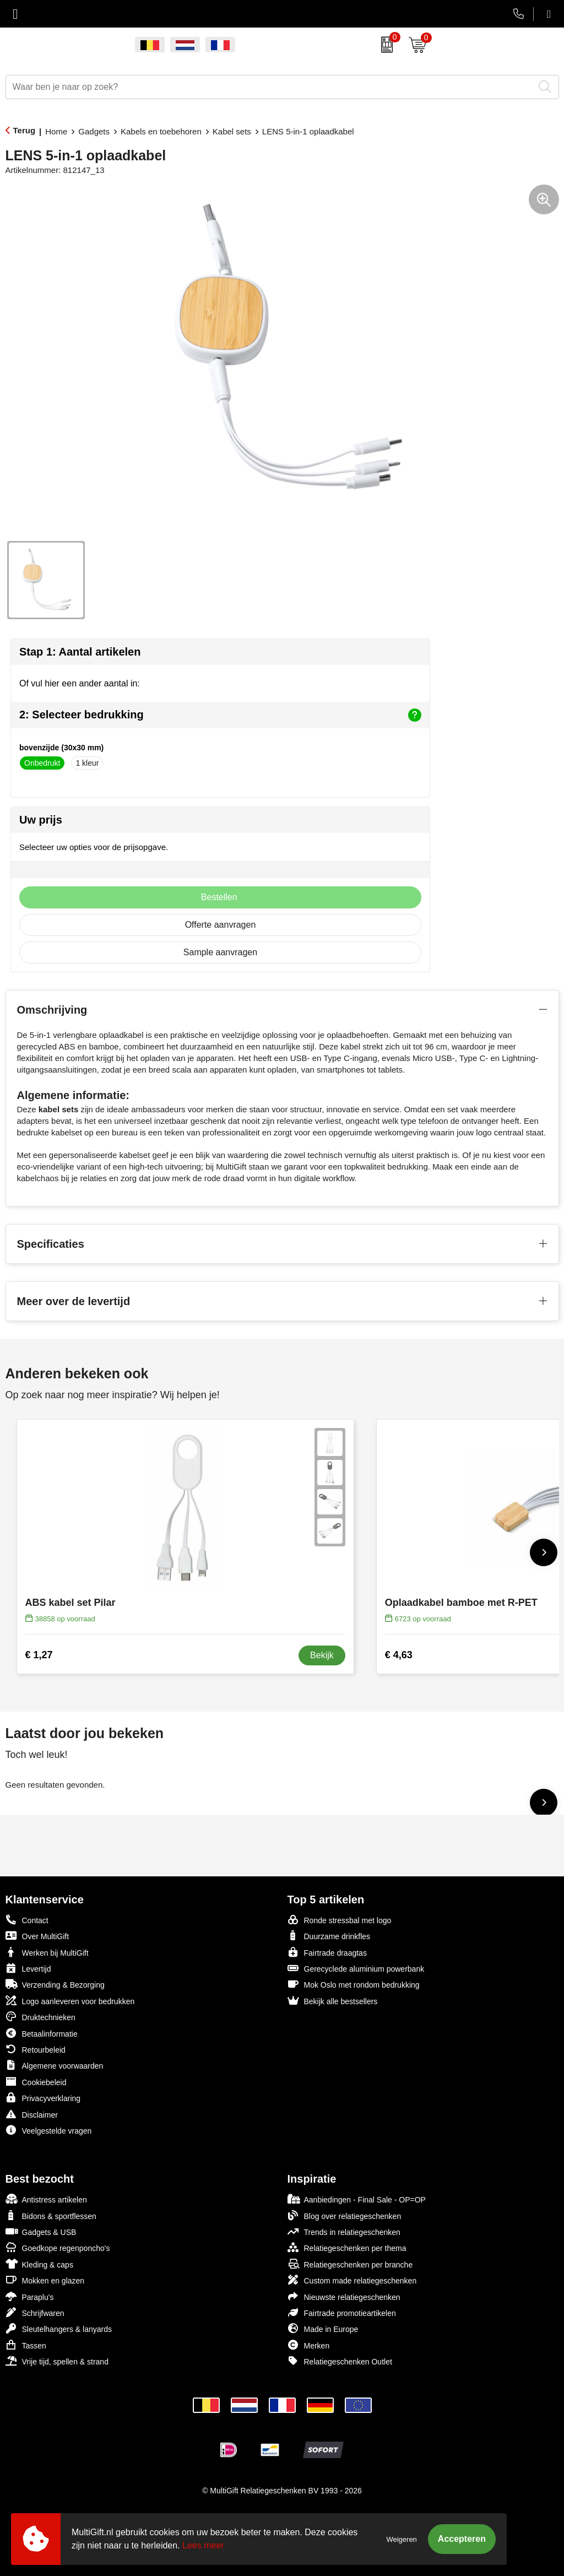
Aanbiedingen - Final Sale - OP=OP (357, 2199)
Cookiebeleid (36, 2081)
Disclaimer (32, 2114)
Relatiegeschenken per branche (350, 2264)
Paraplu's (30, 2296)
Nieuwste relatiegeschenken (344, 2296)
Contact (27, 1920)
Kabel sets (232, 131)
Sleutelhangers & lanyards (59, 2328)
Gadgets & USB (41, 2231)
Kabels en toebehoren (161, 131)
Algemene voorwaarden (55, 2065)
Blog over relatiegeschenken (345, 2215)
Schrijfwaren (35, 2312)
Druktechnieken (40, 2016)
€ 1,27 (39, 1654)
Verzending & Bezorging (55, 1984)
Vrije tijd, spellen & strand (57, 2361)
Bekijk (322, 1655)
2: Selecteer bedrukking (220, 715)
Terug (24, 130)
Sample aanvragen (220, 952)
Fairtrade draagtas (327, 1952)
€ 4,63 (399, 1654)
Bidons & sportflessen (51, 2215)
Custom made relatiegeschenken (352, 2280)
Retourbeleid (36, 2049)
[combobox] (270, 87)
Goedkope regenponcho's (58, 2247)
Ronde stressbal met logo (340, 1919)
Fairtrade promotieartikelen (342, 2312)
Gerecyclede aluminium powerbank (356, 1968)
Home (56, 131)
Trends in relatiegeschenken (344, 2231)
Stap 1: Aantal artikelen (79, 652)
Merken (309, 2345)
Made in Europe (323, 2328)
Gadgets (94, 131)
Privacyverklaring (43, 2097)
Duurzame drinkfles (329, 1935)
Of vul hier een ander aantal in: (79, 683)
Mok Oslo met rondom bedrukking (354, 1984)
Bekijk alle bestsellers (333, 2000)
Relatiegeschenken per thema (347, 2247)
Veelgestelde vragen (49, 2130)
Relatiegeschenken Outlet (340, 2361)
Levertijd (28, 1968)
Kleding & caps (39, 2264)
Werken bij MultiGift (47, 1952)
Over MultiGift (37, 1935)
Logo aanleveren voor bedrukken (70, 2000)
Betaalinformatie (42, 2033)
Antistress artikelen (46, 2199)
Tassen (26, 2345)
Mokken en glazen (45, 2280)
